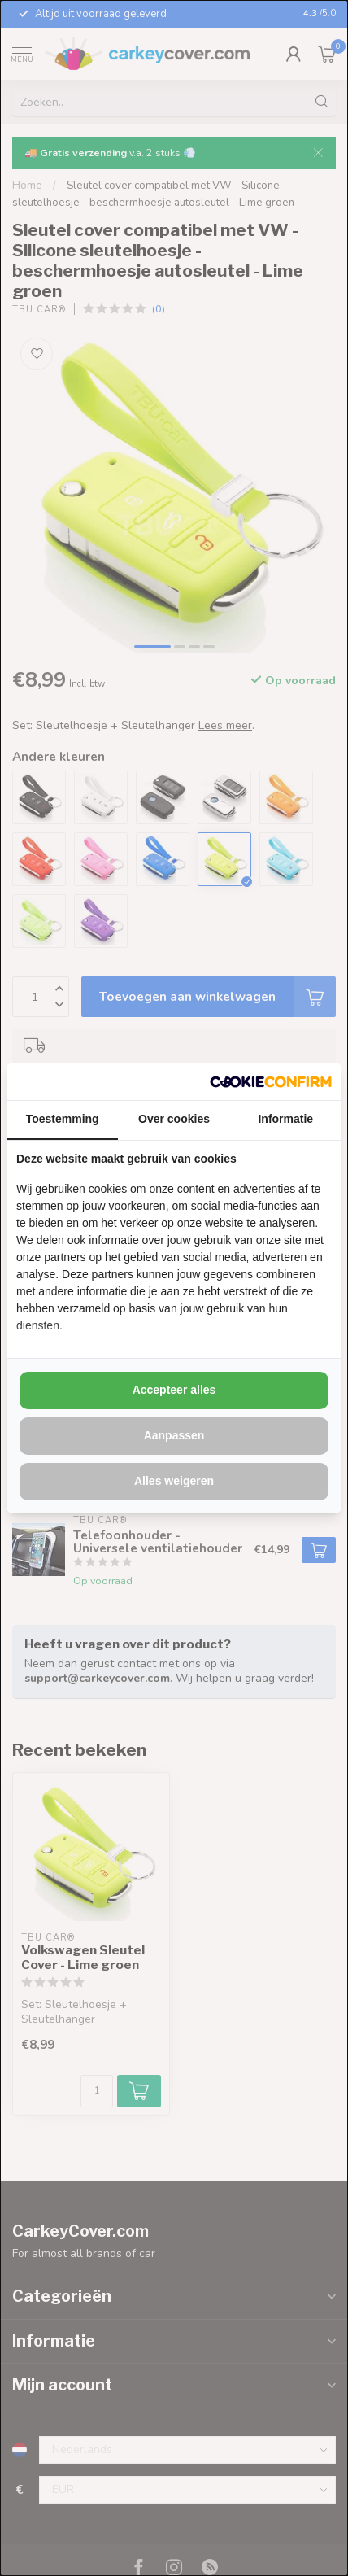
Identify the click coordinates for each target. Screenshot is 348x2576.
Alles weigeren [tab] (174, 1480)
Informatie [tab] (285, 1118)
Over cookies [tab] (174, 1118)
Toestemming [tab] (62, 1118)
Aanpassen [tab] (174, 1435)
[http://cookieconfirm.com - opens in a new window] (271, 1081)
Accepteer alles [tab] (174, 1389)
